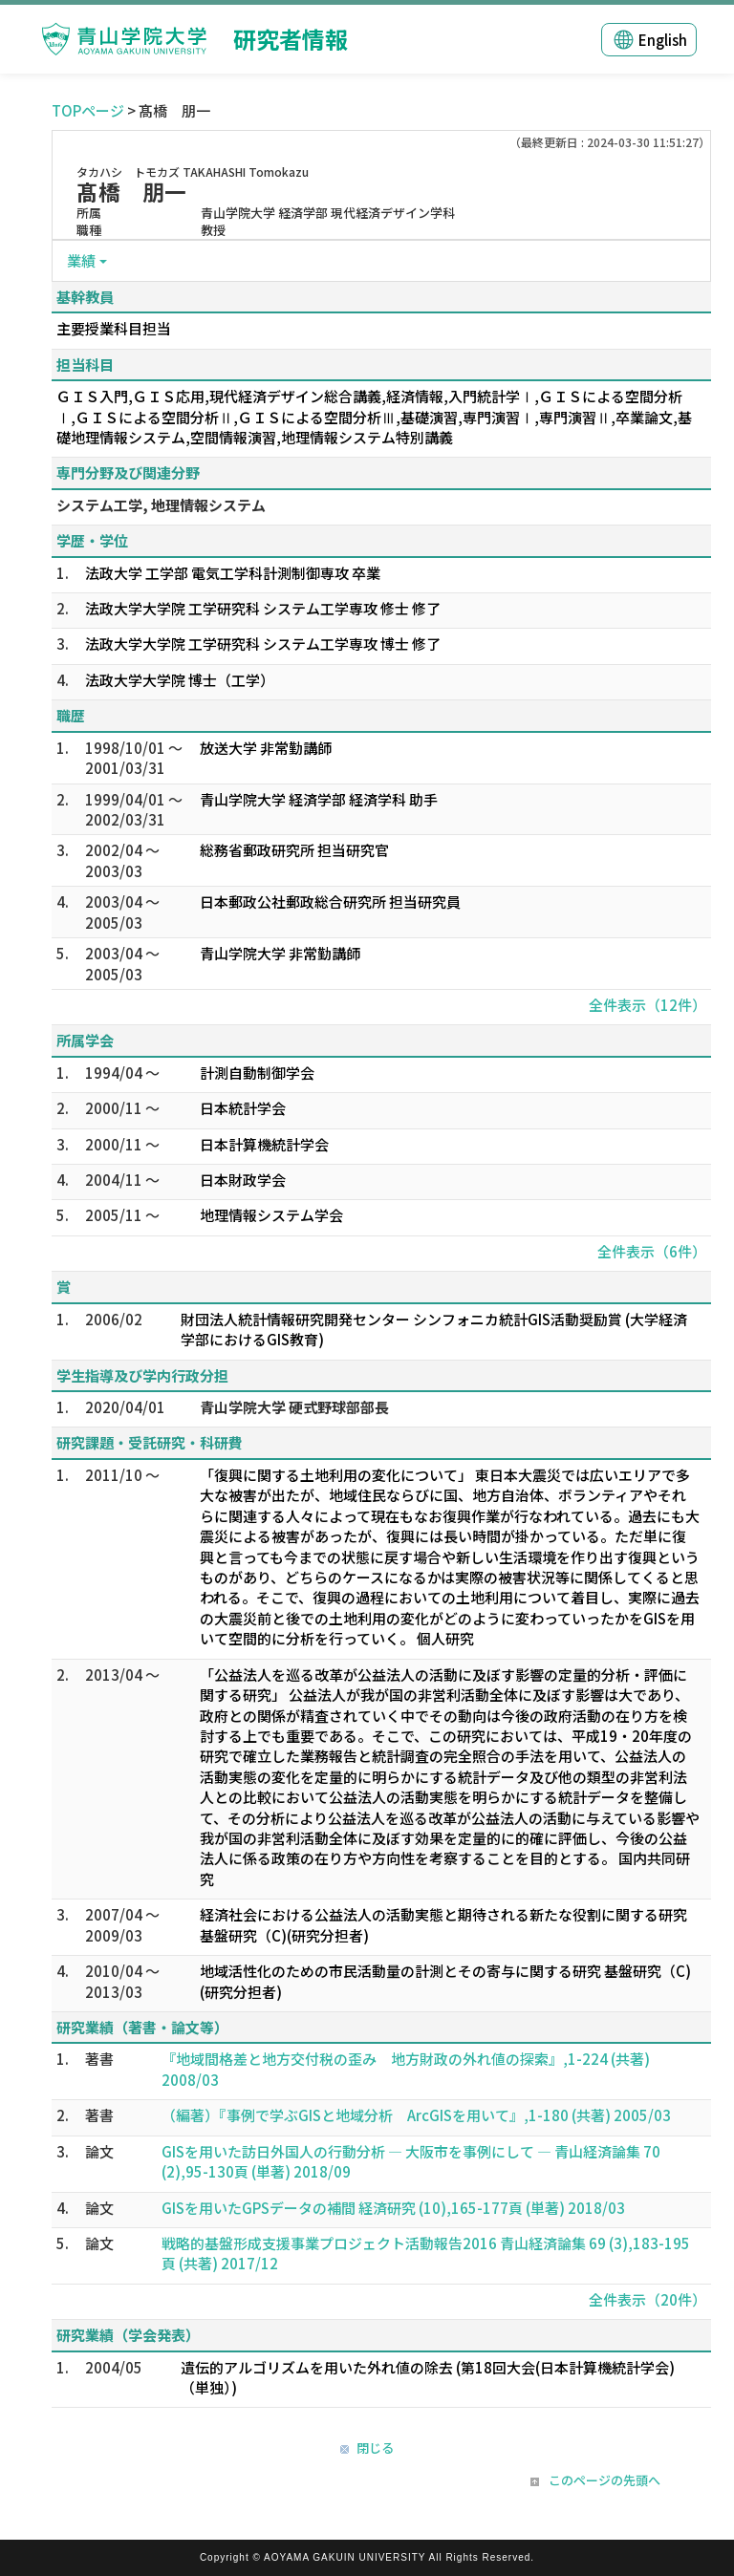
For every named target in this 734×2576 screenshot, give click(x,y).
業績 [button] (81, 260)
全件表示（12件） (647, 1005)
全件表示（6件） (651, 1251)
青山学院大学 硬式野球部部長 (294, 1407)
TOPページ (88, 110)
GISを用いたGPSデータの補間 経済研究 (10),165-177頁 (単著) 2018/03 (393, 2208)
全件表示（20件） (647, 2299)
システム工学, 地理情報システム (161, 505)
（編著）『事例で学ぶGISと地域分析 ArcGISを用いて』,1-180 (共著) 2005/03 (416, 2115)
